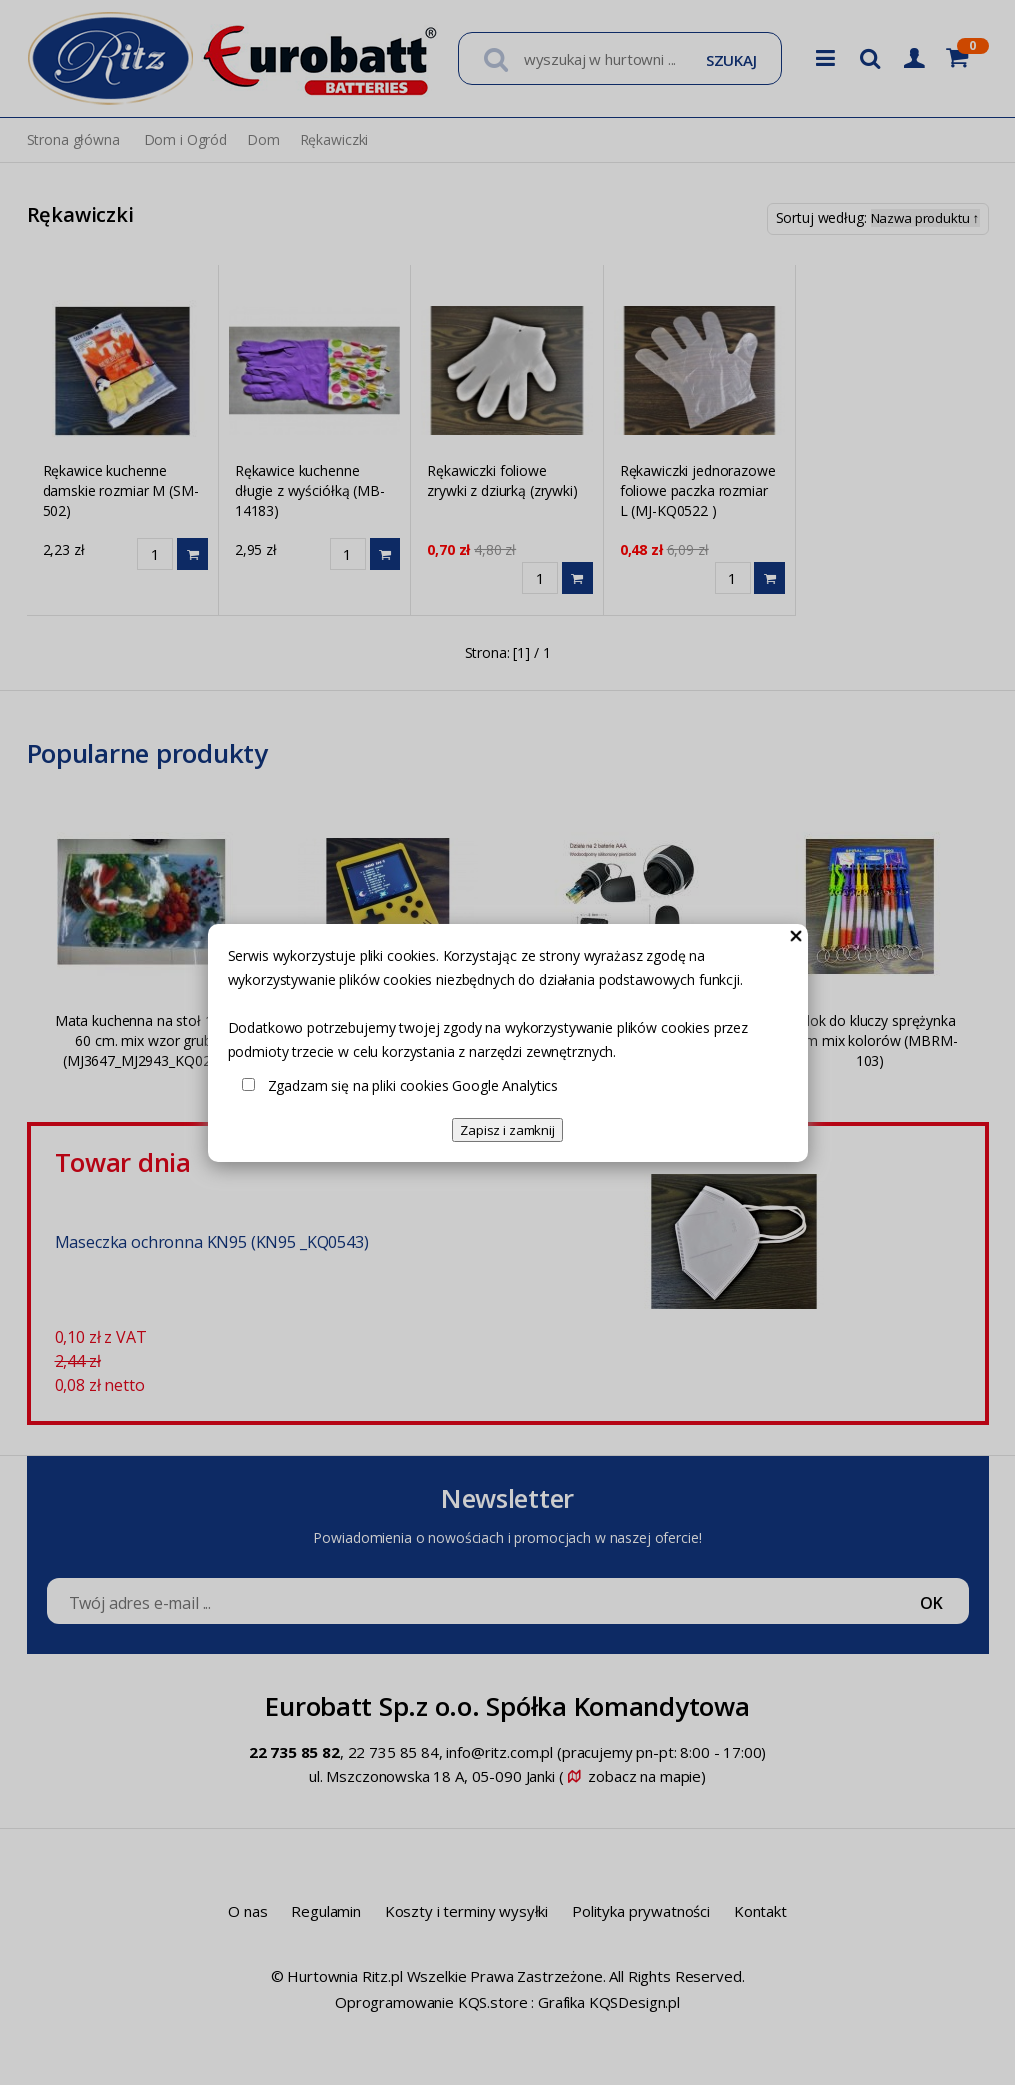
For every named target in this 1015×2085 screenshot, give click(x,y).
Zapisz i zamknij (507, 1130)
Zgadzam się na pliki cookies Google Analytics (413, 1085)
